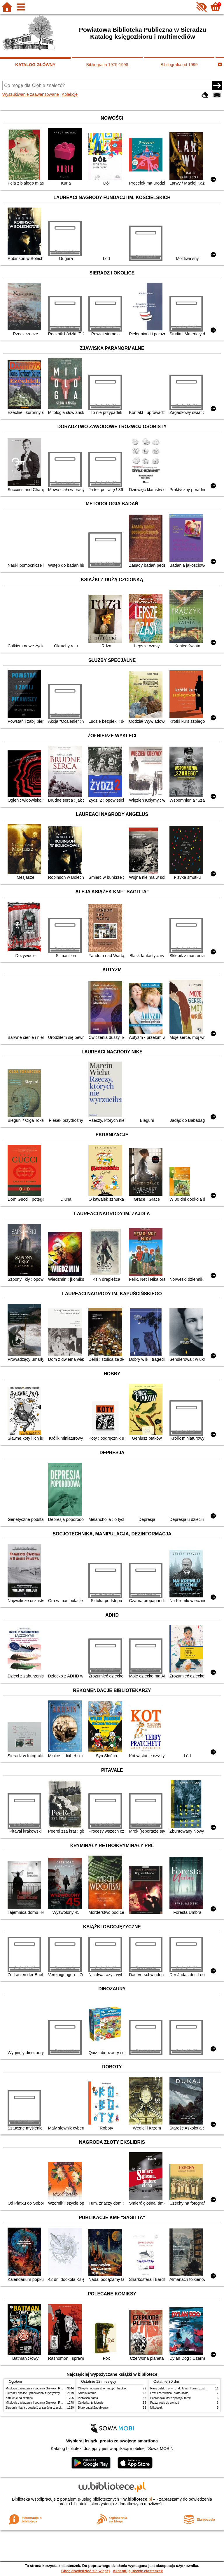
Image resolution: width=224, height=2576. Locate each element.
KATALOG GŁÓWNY (35, 64)
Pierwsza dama (88, 2398)
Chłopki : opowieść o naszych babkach (103, 2388)
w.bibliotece (137, 2499)
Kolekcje (70, 94)
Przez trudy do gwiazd (164, 2402)
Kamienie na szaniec (19, 2398)
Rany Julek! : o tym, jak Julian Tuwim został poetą (182, 2388)
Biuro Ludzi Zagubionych (94, 2407)
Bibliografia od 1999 (178, 64)
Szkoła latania (87, 2393)
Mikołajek (156, 2407)
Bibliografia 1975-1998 (107, 64)
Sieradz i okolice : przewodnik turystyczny (33, 2393)
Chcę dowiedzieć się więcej (85, 2571)
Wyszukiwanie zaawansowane (30, 94)
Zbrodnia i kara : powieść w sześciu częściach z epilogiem (43, 2407)
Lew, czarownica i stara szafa (169, 2393)
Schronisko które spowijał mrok (170, 2398)
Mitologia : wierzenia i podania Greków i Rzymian (38, 2388)
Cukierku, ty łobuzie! (91, 2402)
